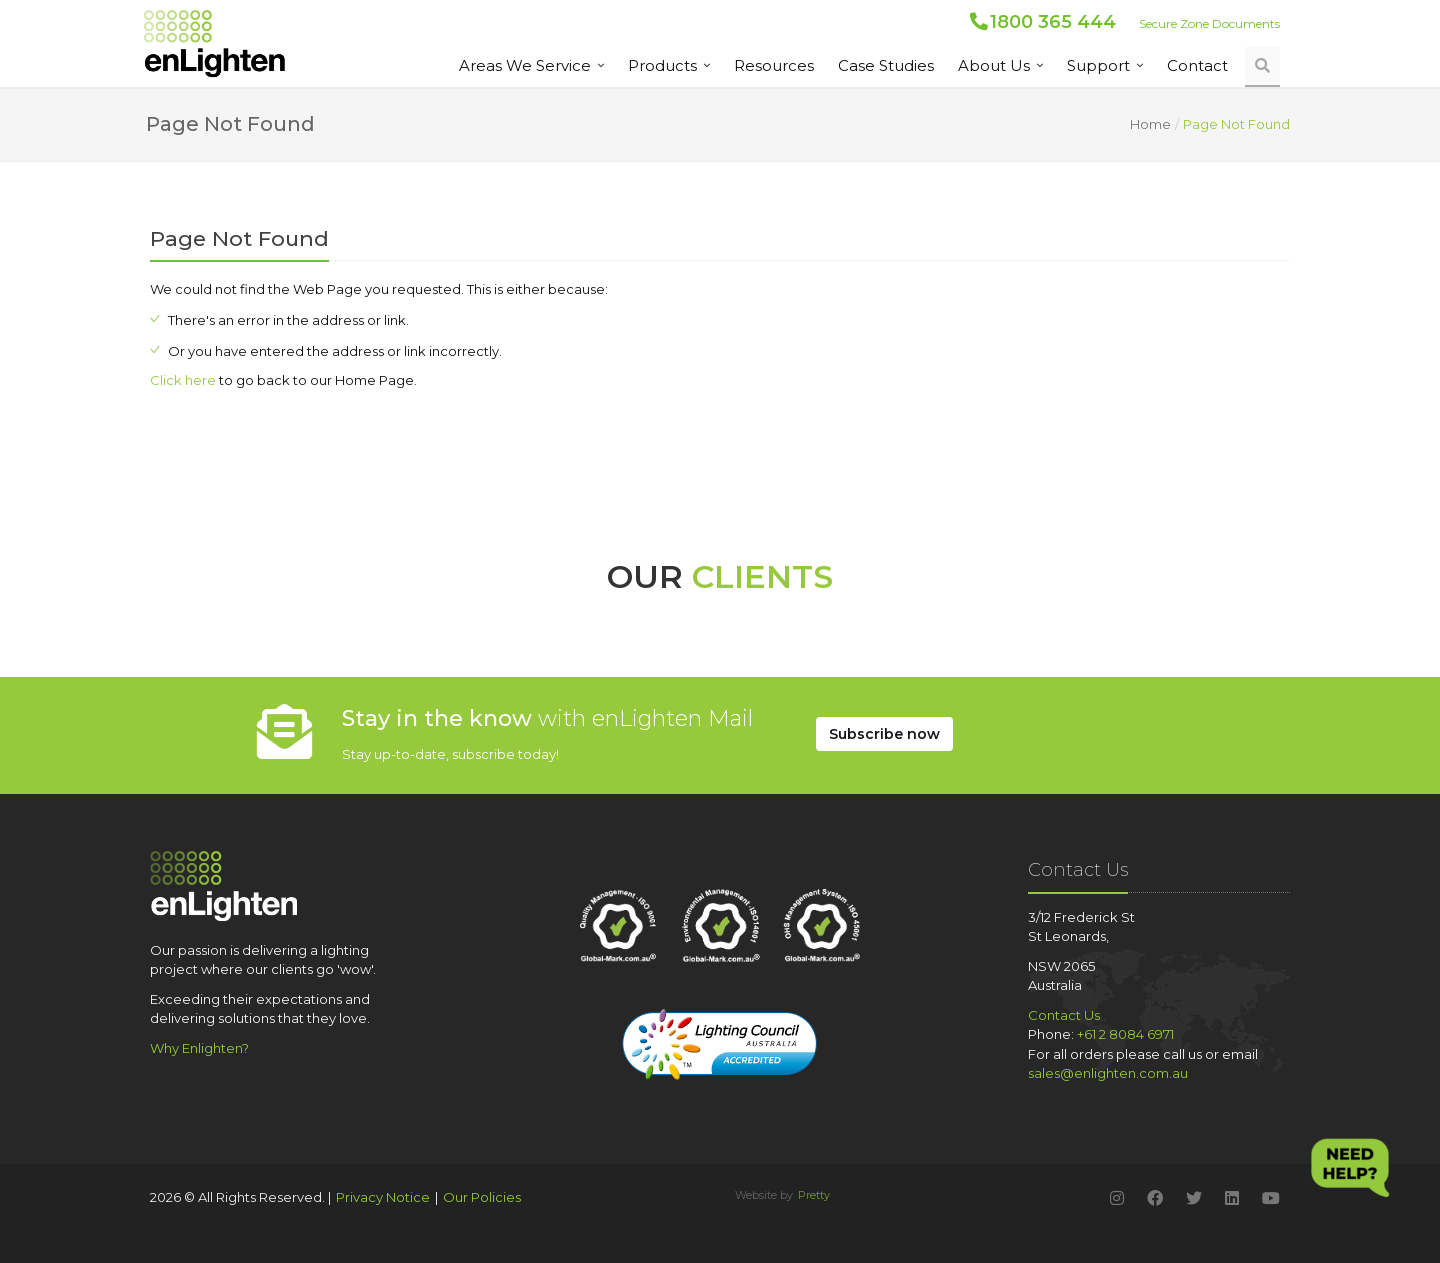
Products (662, 65)
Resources (774, 65)
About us (994, 65)
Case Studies (886, 65)
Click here (183, 380)
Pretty (814, 1195)
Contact (1197, 65)
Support (1098, 65)
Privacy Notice (383, 1197)
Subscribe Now (884, 734)
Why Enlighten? (199, 1048)
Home (1150, 124)
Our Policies (482, 1197)
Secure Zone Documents (1209, 23)
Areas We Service (525, 65)
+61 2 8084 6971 (1125, 1034)
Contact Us (1064, 1015)
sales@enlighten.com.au (1108, 1073)
